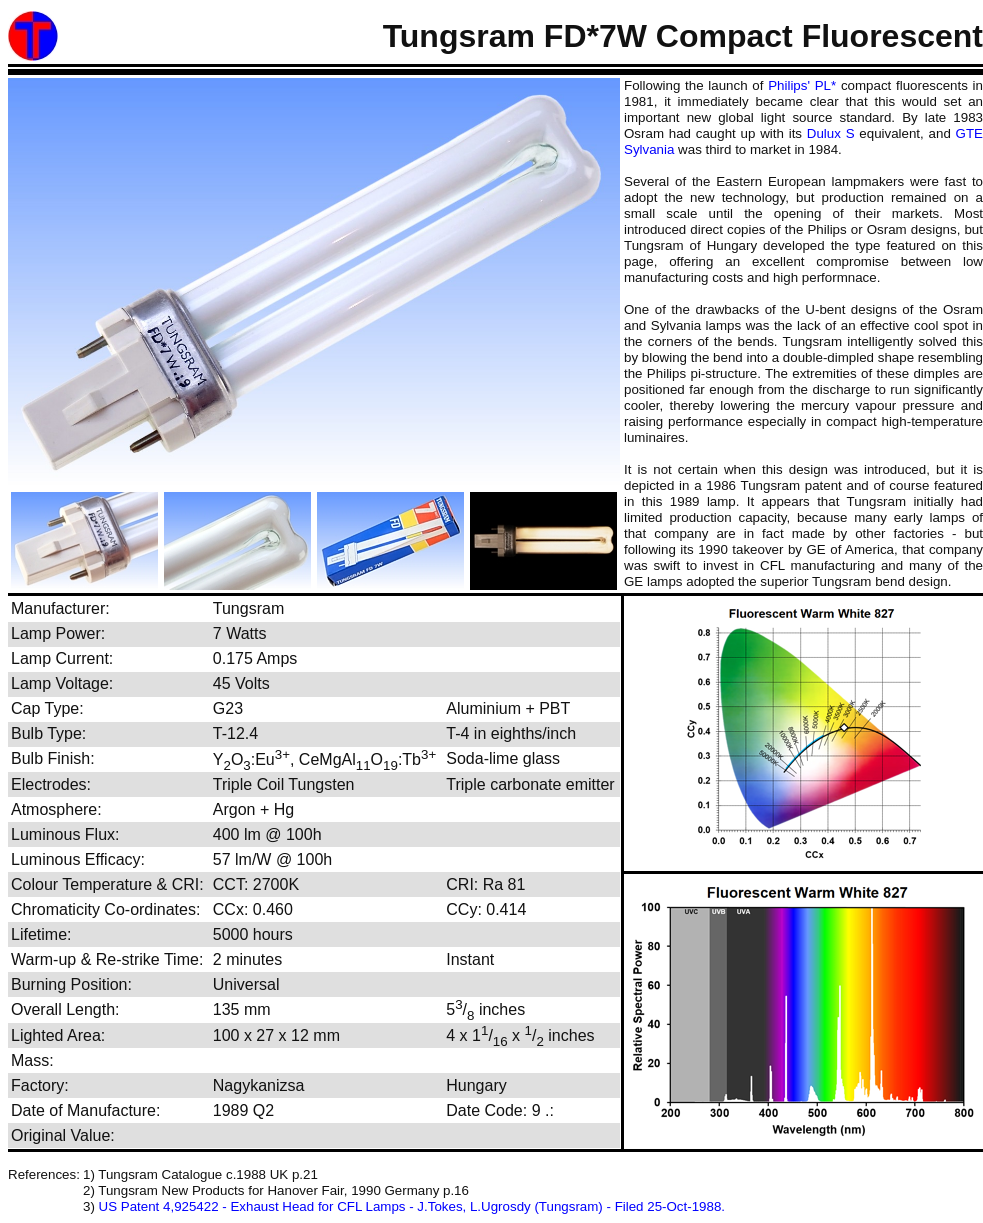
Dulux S (831, 133)
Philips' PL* (802, 85)
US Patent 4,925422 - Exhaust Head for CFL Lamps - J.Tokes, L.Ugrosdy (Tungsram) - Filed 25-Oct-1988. (412, 1206)
